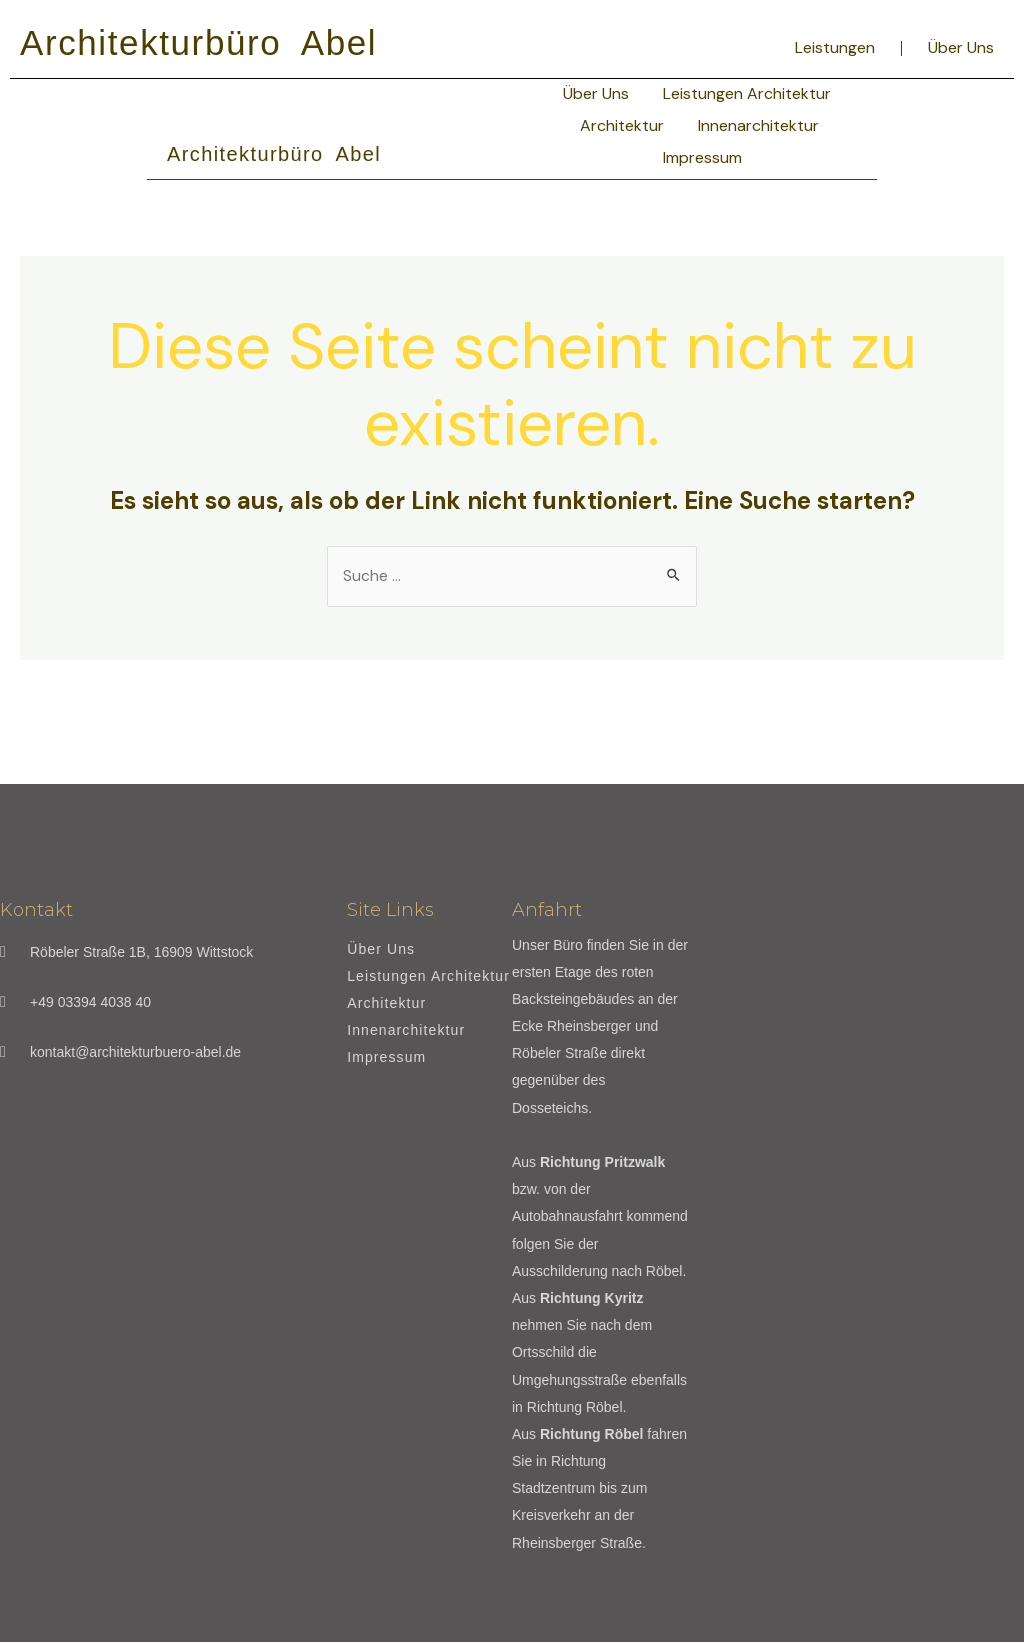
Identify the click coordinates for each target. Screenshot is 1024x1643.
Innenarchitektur (758, 125)
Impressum (702, 157)
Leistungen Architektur (747, 93)
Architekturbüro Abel (198, 42)
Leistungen (835, 47)
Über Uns (961, 47)
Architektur (622, 125)
